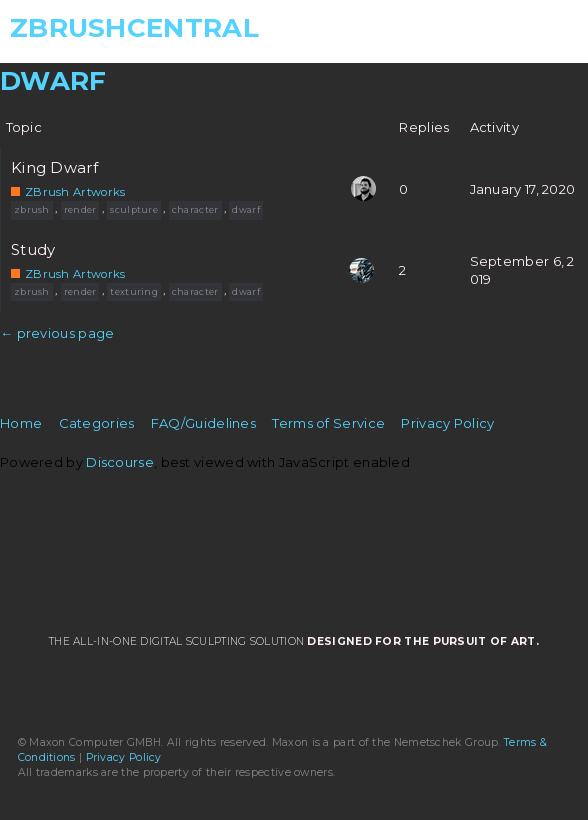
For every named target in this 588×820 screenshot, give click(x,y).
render (80, 209)
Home (21, 423)
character (195, 209)
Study (33, 250)
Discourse (120, 462)
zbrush (32, 209)
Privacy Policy (447, 423)
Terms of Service (328, 423)
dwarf (246, 209)
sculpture (134, 209)
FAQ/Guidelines (203, 423)
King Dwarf (54, 168)
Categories (97, 423)
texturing (134, 291)
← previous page (57, 333)
